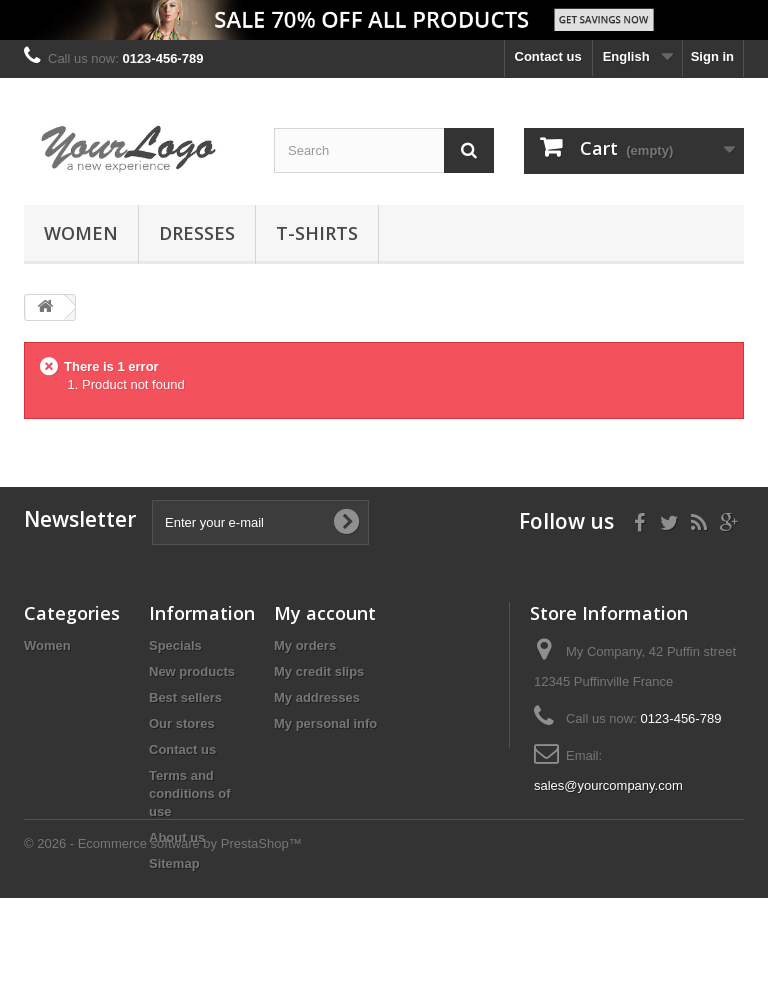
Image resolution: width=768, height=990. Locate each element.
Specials (175, 645)
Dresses (197, 233)
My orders (305, 645)
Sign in (712, 56)
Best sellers (185, 697)
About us (177, 837)
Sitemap (174, 863)
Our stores (182, 723)
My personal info (325, 723)
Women (81, 233)
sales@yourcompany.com (608, 785)
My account (325, 613)
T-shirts (317, 233)
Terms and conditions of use (190, 793)
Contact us (548, 56)
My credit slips (319, 671)
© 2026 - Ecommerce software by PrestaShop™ (163, 935)
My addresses (317, 697)
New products (192, 671)
